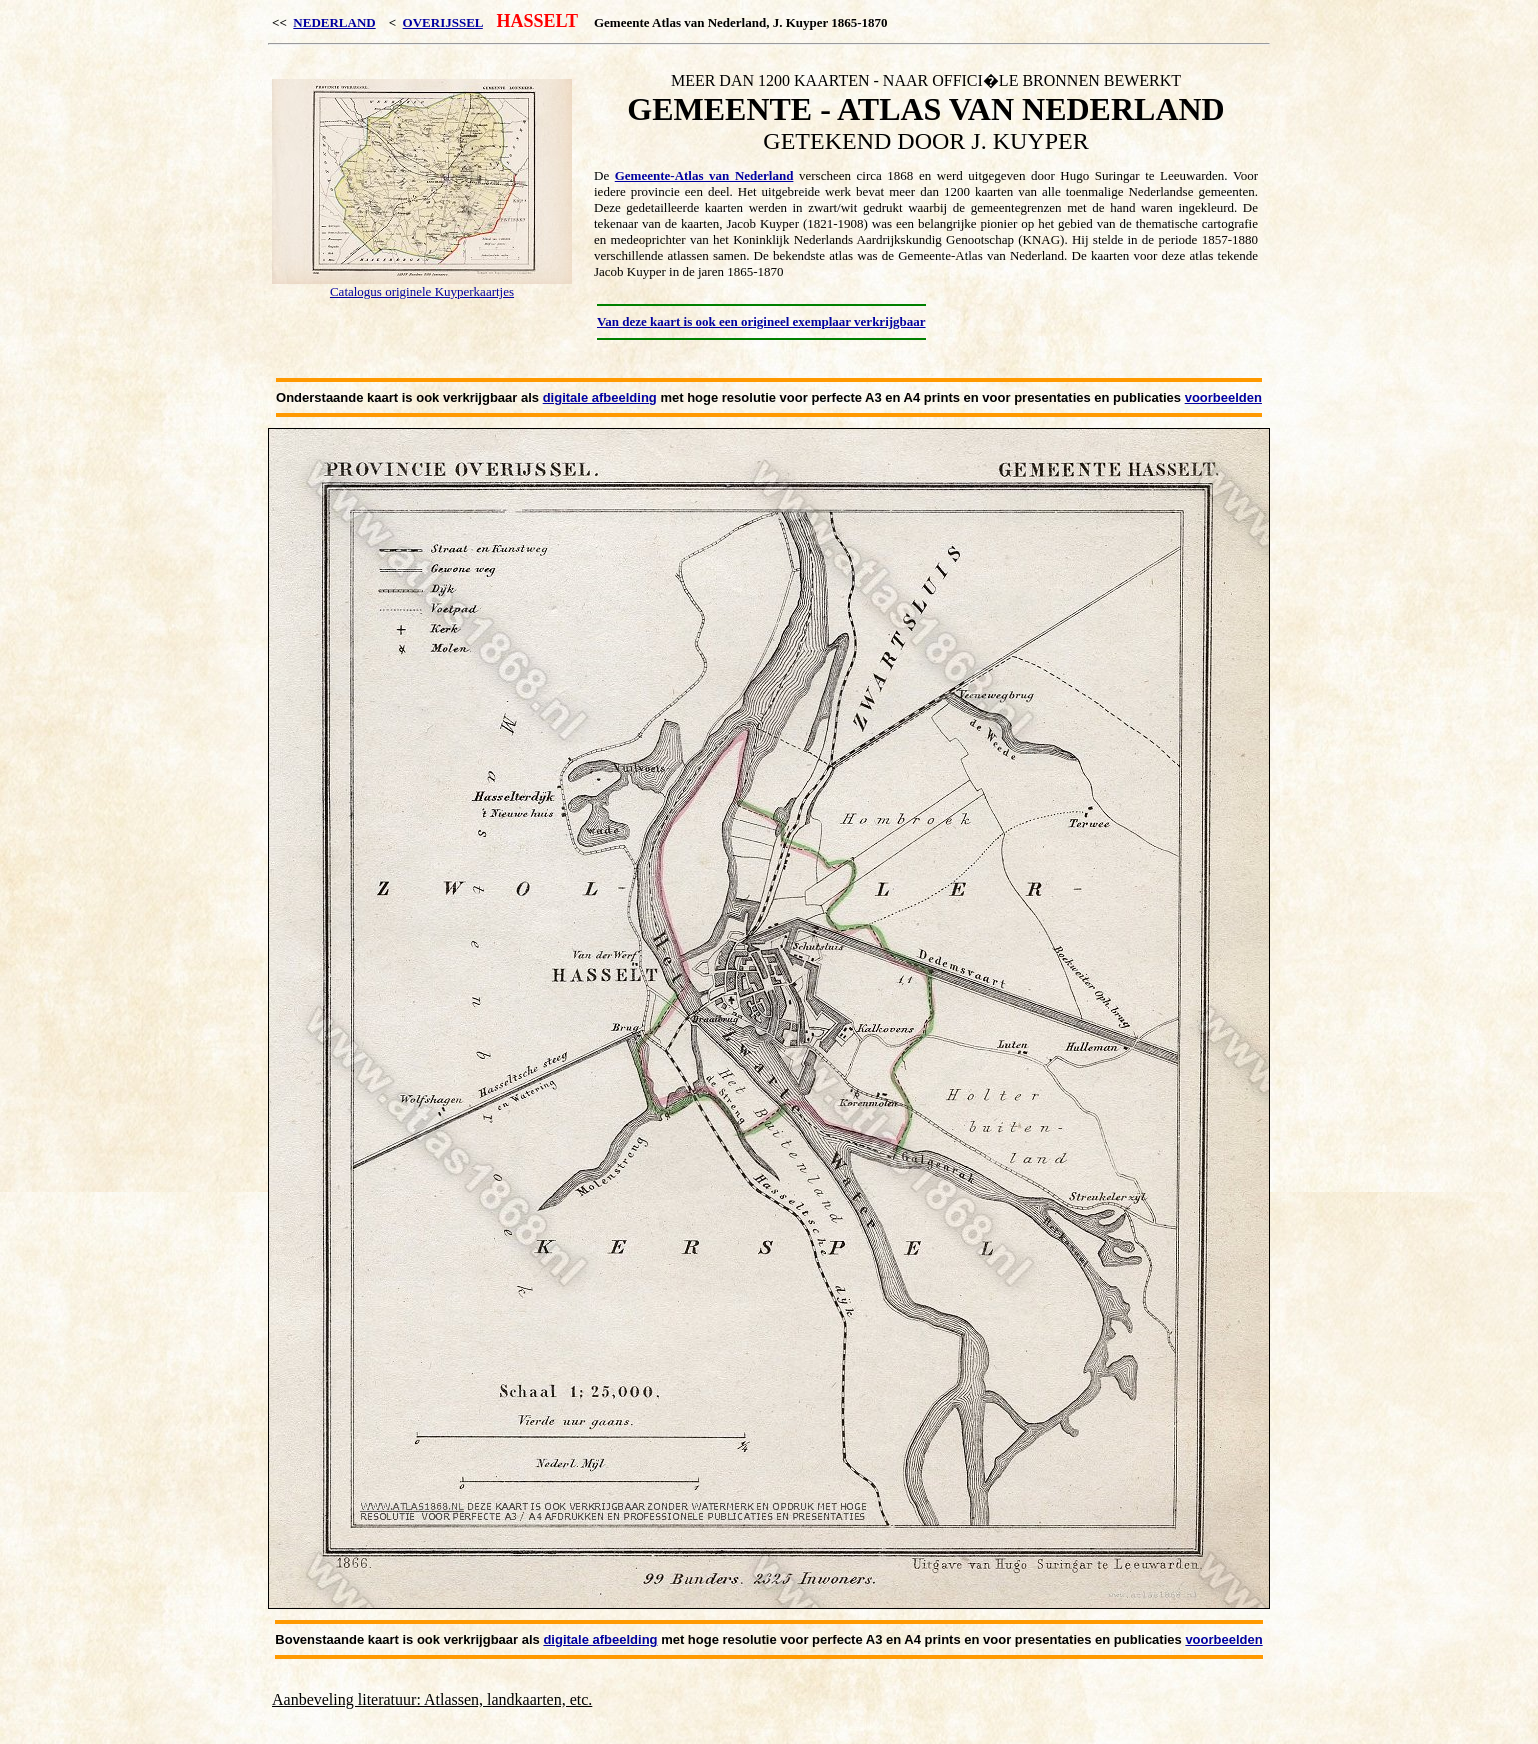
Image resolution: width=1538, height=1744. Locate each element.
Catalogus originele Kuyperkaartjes (422, 291)
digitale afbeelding (600, 397)
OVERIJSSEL (443, 22)
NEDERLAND (334, 22)
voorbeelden (1223, 397)
